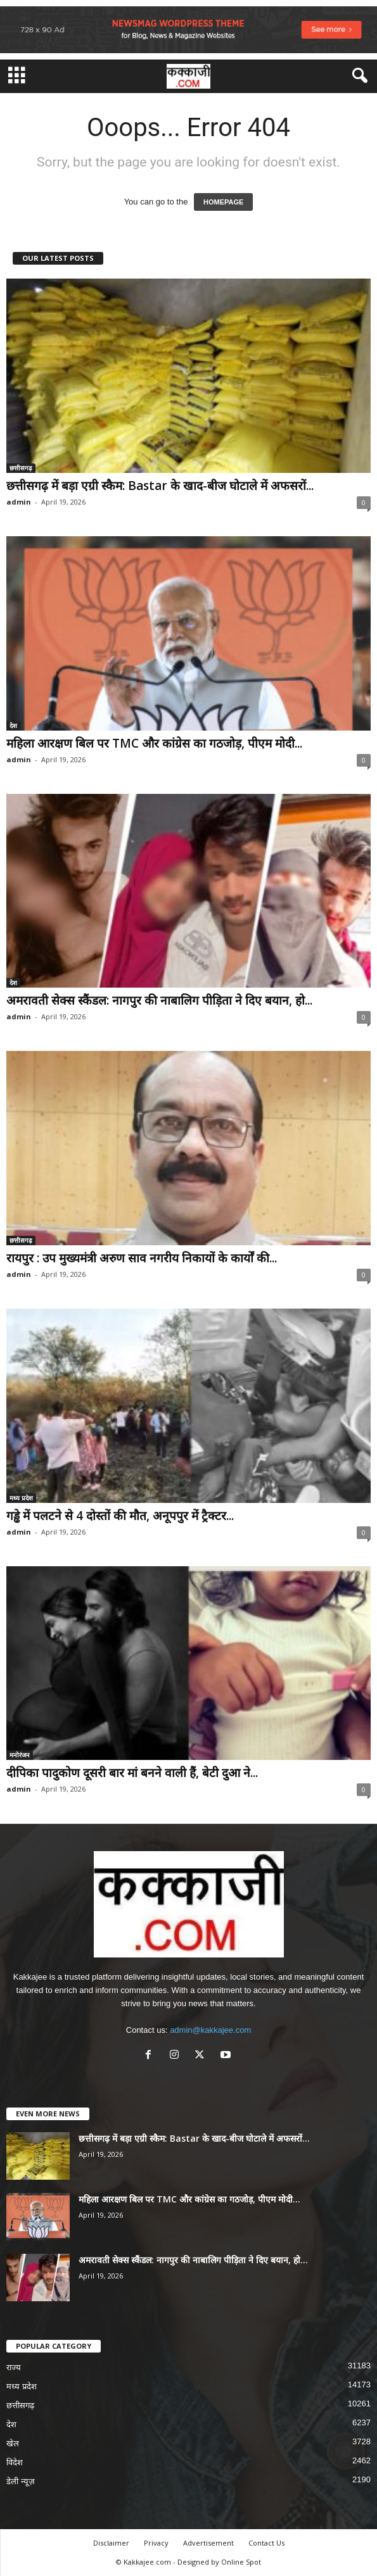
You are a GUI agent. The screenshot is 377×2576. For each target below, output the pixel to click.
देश (13, 725)
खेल (12, 2443)
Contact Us (266, 2543)
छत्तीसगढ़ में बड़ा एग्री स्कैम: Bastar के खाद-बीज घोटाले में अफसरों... (160, 485)
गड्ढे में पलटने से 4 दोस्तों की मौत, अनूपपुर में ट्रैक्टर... (120, 1515)
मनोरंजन (20, 1754)
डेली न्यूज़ (20, 2481)
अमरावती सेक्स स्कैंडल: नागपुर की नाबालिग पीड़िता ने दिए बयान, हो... (159, 1000)
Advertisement (208, 2543)
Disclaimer (111, 2543)
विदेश (14, 2462)
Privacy (156, 2543)
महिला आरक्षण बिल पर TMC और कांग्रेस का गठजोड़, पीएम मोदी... (154, 743)
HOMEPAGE (223, 202)
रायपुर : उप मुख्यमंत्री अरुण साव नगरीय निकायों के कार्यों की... (141, 1258)
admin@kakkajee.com (210, 2030)
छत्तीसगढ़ (21, 467)
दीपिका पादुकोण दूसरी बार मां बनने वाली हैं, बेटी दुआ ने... (132, 1772)
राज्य (13, 2367)
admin (18, 501)
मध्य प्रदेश (21, 1497)
